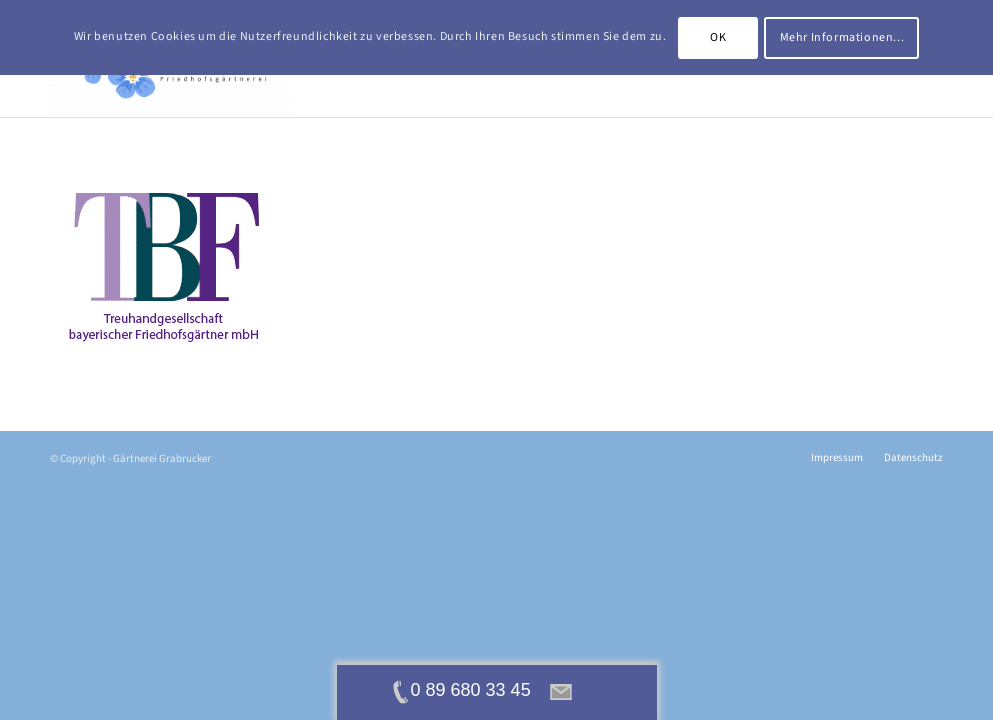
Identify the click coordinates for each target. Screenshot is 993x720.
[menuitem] (837, 458)
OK (718, 37)
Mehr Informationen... (842, 37)
